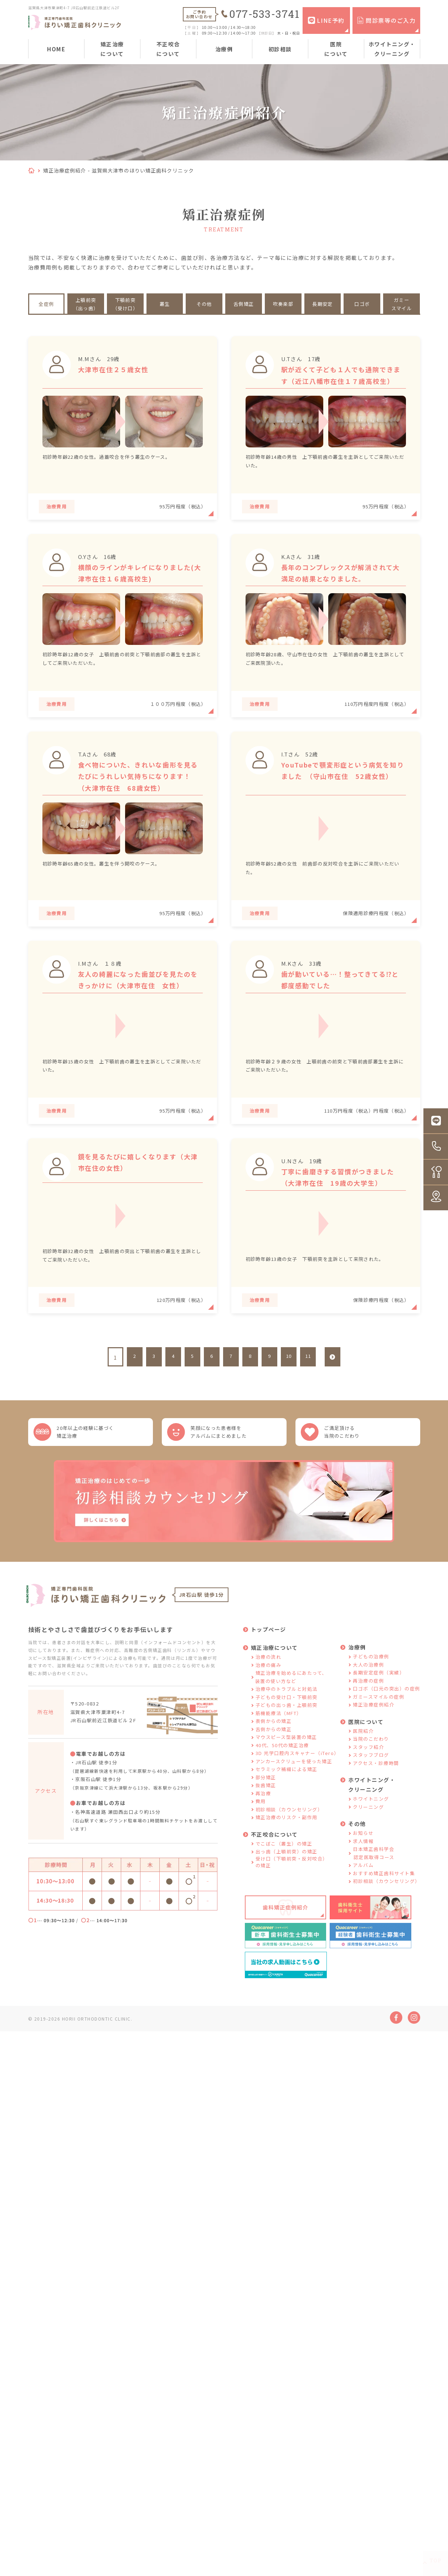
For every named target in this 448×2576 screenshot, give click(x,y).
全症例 (46, 304)
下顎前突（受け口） (125, 304)
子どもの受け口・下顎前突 (287, 1717)
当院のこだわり (371, 1759)
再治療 (263, 1813)
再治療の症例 (368, 1701)
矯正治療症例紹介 (373, 1725)
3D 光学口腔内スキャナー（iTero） (297, 1773)
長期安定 (322, 304)
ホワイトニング (371, 1819)
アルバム (363, 1885)
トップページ (268, 1650)
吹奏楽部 (283, 304)
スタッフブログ (371, 1775)
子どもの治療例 (371, 1677)
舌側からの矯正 (274, 1749)
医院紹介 (363, 1751)
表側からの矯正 (274, 1741)
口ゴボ (362, 304)
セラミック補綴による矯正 (287, 1789)
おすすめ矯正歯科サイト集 (384, 1893)
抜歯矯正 (266, 1805)
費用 (261, 1821)
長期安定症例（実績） (379, 1693)
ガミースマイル (401, 304)
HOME (56, 49)
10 (288, 1367)
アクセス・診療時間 (376, 1783)
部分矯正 (266, 1797)
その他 (204, 304)
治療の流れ (269, 1677)
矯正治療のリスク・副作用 (287, 1837)
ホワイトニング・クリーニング (392, 48)
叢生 (165, 304)
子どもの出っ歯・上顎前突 (287, 1725)
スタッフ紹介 (368, 1767)
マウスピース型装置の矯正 (286, 1757)
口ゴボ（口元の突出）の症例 (386, 1709)
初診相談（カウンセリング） (289, 1829)
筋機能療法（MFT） (279, 1733)
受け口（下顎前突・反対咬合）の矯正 (292, 1882)
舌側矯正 (244, 304)
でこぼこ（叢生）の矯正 (284, 1864)
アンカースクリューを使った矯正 (294, 1781)
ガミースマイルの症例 (378, 1717)
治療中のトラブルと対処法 (287, 1709)
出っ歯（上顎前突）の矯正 (287, 1872)
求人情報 (363, 1861)
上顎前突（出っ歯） (86, 304)
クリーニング (368, 1827)
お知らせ (363, 1853)
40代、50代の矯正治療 (282, 1765)
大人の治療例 (368, 1685)
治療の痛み (269, 1685)
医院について (336, 48)
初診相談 (280, 49)
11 (308, 1367)
